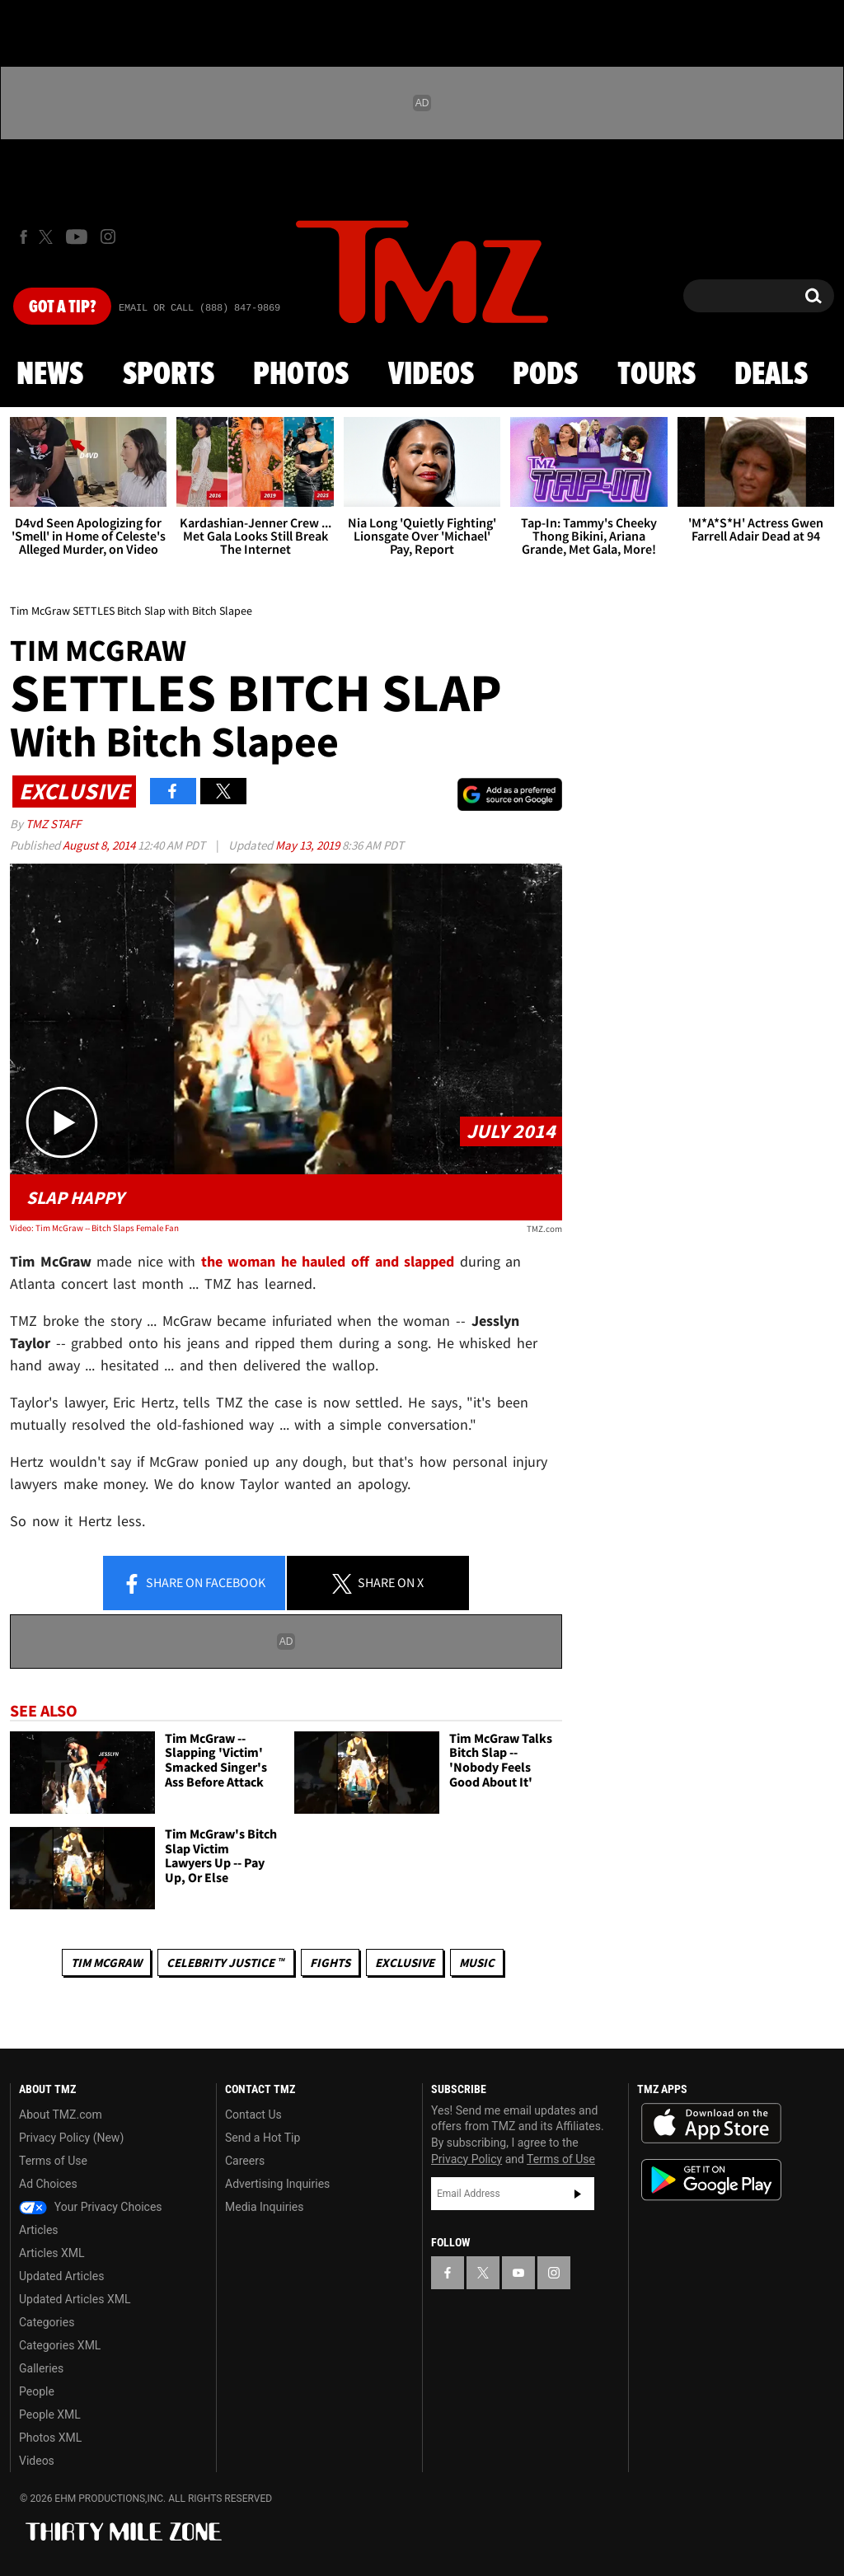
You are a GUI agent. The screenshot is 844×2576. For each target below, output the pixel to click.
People (36, 2391)
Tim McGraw (106, 1962)
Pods (545, 375)
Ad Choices (48, 2183)
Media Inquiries (264, 2206)
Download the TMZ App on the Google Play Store (711, 2180)
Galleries (41, 2368)
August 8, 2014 (100, 845)
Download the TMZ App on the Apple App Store (711, 2123)
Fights (330, 1962)
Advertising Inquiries (277, 2183)
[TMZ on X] (48, 237)
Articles (39, 2229)
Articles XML (52, 2253)
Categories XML (60, 2345)
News (49, 375)
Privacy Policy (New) (71, 2137)
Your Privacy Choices (90, 2206)
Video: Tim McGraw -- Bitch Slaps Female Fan (94, 1228)
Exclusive (404, 1962)
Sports (168, 375)
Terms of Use (53, 2160)
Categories (46, 2322)
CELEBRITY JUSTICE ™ (225, 1962)
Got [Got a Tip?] (62, 307)
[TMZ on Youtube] (76, 236)
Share (193, 1584)
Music (477, 1962)
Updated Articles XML (74, 2299)
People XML (50, 2414)
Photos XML (50, 2437)
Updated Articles (61, 2276)
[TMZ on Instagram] (108, 236)
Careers (245, 2160)
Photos (301, 375)
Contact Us (253, 2114)
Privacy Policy (466, 2159)
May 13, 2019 (308, 845)
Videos (431, 375)
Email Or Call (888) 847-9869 (199, 308)
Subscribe (577, 2193)
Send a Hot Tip (262, 2137)
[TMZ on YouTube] (518, 2272)
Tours (656, 375)
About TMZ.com (60, 2114)
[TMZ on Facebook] (23, 237)
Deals (771, 375)
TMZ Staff (53, 823)
